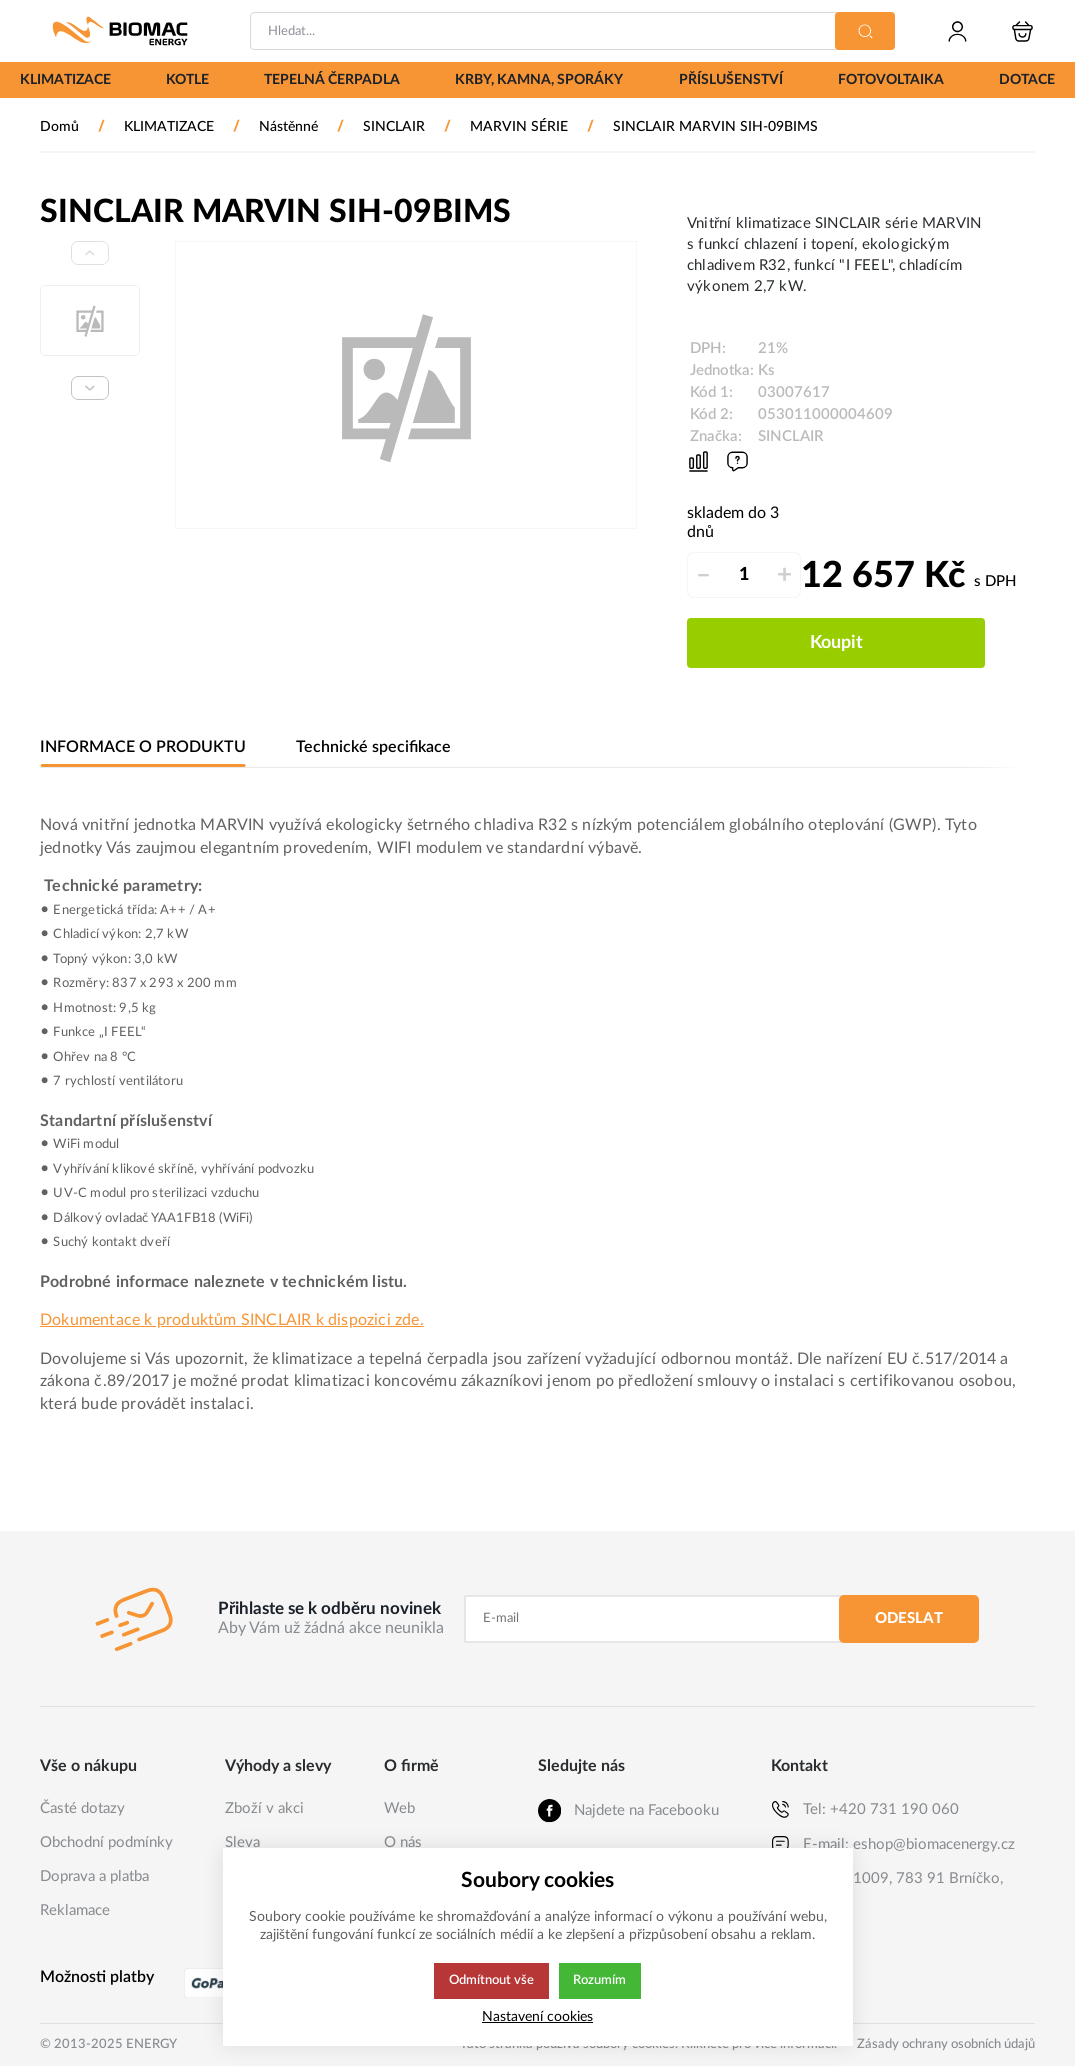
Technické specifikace (370, 747)
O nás (403, 1842)
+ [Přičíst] (784, 575)
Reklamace (75, 1910)
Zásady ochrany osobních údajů (946, 2044)
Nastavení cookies (537, 2016)
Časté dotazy (82, 1808)
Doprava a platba (94, 1876)
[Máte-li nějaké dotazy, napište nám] (737, 461)
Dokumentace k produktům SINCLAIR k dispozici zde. (232, 1320)
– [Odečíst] (703, 575)
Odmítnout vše (491, 1981)
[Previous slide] (90, 253)
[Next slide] (90, 388)
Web (399, 1808)
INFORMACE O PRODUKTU (142, 747)
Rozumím (601, 1981)
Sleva (242, 1842)
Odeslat (909, 1618)
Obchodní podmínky (106, 1842)
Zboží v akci (264, 1808)
